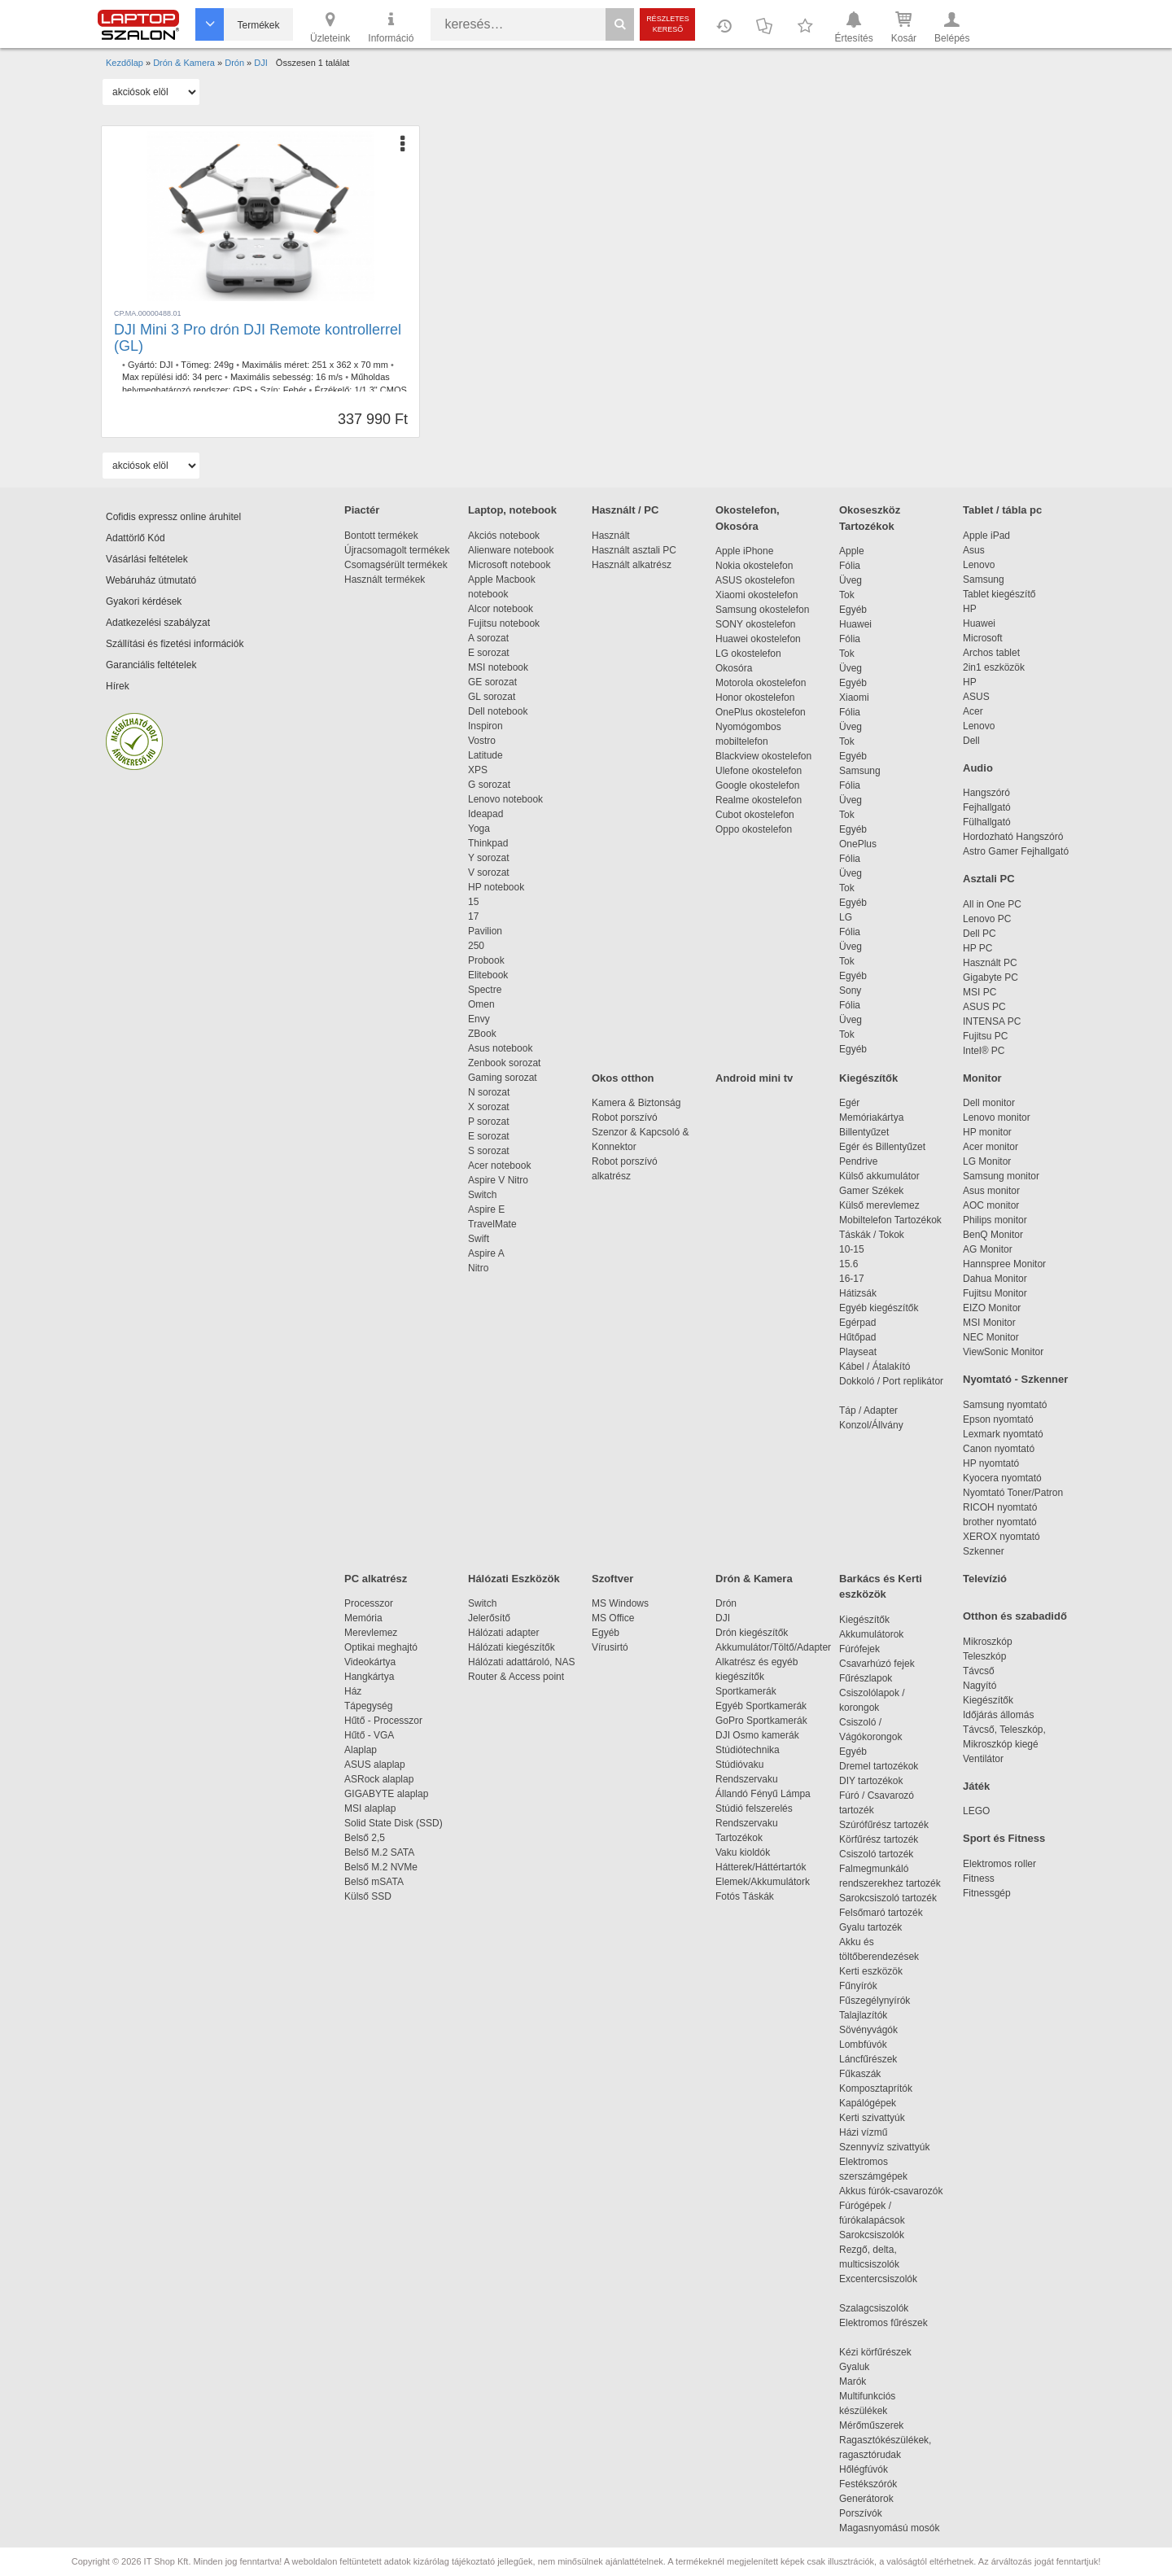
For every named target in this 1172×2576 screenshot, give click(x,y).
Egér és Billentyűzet (882, 1146)
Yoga (479, 828)
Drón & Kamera (754, 1578)
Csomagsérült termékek (396, 565)
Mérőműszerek (871, 2425)
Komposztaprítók (875, 2088)
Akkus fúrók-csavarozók (890, 2191)
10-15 (851, 1249)
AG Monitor (987, 1249)
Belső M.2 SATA (379, 1852)
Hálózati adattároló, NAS (521, 1662)
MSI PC (979, 992)
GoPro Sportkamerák (761, 1720)
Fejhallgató (987, 807)
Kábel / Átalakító (877, 1366)
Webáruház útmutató (151, 580)
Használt (611, 535)
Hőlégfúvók (863, 2469)
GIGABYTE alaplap (389, 1794)
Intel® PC (984, 1050)
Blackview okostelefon (763, 756)
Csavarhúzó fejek (885, 1663)
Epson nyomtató (998, 1419)
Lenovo (979, 565)
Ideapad (485, 814)
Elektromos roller (999, 1864)
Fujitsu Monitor (995, 1293)
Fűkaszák (860, 2074)
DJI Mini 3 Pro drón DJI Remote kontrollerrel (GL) (257, 337)
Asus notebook (500, 1048)
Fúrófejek (867, 1649)
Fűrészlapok (873, 1678)
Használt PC (990, 963)
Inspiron (485, 726)
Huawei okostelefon (758, 639)
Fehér (295, 390)
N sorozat (488, 1092)
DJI (166, 365)
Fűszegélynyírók (878, 2000)
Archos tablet (991, 652)
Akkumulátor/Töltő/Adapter (773, 1647)
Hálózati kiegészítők (511, 1647)
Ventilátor (983, 1759)
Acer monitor (990, 1146)
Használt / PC (625, 510)
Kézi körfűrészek (883, 2352)
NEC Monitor (991, 1337)
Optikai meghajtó (381, 1647)
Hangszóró (986, 792)
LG (845, 917)
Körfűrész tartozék (878, 1839)
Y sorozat (488, 858)
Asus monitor (991, 1190)
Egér (849, 1103)
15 (473, 902)
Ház (352, 1691)
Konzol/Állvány (871, 1425)
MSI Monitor (989, 1322)
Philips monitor (995, 1220)
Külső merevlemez (879, 1205)
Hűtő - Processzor (383, 1720)
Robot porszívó (625, 1117)
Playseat (858, 1352)
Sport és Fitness (1004, 1838)
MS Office (613, 1618)
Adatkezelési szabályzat (158, 622)
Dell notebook (497, 711)
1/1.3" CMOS (380, 390)
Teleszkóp (984, 1656)
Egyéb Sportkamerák (763, 1706)
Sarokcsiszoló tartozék (888, 1898)
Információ (390, 26)
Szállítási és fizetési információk (174, 643)
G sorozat (489, 784)
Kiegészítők (868, 1078)
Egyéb (853, 609)
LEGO (976, 1811)
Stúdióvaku (741, 1764)
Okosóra (733, 668)
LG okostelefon (748, 653)
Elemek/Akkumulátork (763, 1881)
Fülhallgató (987, 822)
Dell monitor (989, 1103)
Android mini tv (754, 1078)
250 (476, 945)
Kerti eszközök (871, 1971)
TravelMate (495, 1224)
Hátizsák (858, 1293)
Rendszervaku (746, 1779)
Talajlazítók (863, 2015)
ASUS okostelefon (754, 580)
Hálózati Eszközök (514, 1578)
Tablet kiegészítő (999, 594)
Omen (481, 1004)
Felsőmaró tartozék (881, 1912)
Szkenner (983, 1551)
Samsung (860, 770)
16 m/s (329, 377)
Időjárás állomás (998, 1715)
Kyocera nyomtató (1002, 1478)
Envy (479, 1019)
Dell (971, 740)
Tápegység (368, 1706)
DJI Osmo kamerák (759, 1735)
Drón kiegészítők (751, 1632)
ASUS (976, 696)
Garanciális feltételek (151, 665)
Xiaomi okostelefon (756, 595)
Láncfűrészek (876, 2059)
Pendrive (858, 1161)
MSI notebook (498, 667)
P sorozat (488, 1121)
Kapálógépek (867, 2103)
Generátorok (866, 2498)
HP (970, 608)
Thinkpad (488, 843)
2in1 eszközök (994, 667)
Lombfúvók (863, 2044)
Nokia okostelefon (754, 565)
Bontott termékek (381, 535)
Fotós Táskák (744, 1896)
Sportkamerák (745, 1691)
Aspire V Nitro (501, 1180)
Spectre (484, 989)
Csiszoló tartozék (876, 1854)
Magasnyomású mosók (889, 2528)
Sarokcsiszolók (877, 2235)
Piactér (361, 510)
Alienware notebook (510, 550)
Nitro (478, 1268)
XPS (478, 770)
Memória (363, 1618)
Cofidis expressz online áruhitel (173, 517)
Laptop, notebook (512, 510)
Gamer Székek (871, 1190)
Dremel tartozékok (886, 1766)
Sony (850, 990)
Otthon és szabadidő (1015, 1616)
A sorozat (488, 638)
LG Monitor (987, 1161)
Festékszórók (868, 2484)
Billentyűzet (864, 1132)
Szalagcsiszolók (873, 2308)
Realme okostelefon (758, 800)
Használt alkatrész (631, 565)
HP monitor (987, 1132)
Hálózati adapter (503, 1632)
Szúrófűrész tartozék (884, 1824)
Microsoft (983, 638)
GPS (242, 390)
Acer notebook (499, 1165)
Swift (478, 1238)
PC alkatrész (375, 1578)
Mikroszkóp (987, 1641)
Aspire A (486, 1253)
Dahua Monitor (995, 1278)
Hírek (117, 686)
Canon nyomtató (998, 1448)
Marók (863, 2381)
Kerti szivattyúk (872, 2117)
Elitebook (488, 975)
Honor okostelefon (754, 697)
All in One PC (992, 904)
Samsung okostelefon (762, 609)
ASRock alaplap (381, 1779)
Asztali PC (989, 879)
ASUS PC (984, 1006)
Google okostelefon (757, 785)
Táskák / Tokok (871, 1234)
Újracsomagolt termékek (396, 550)
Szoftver (612, 1578)
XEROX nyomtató (1001, 1536)
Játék (976, 1786)
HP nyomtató (991, 1463)
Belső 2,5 (364, 1837)
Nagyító (979, 1685)
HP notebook (496, 887)
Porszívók (860, 2513)
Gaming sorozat (505, 1077)
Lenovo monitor (996, 1117)
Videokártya (370, 1662)
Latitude (485, 755)
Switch (482, 1195)
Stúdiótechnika (747, 1750)
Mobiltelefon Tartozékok (890, 1220)
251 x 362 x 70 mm (350, 365)
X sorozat (488, 1107)
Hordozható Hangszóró (1013, 836)
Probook (486, 960)
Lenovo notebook (505, 799)
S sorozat (488, 1151)
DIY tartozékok (871, 1781)
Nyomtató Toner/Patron (1013, 1492)
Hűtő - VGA (369, 1735)
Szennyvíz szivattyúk (884, 2147)
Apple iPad (986, 535)
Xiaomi (854, 697)
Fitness (979, 1878)
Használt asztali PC (634, 550)
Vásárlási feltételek (147, 559)
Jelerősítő (489, 1618)
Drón (726, 1603)
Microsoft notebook (509, 565)
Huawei (855, 624)
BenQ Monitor (993, 1234)
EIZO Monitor (992, 1308)
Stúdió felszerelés (755, 1808)
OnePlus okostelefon (760, 712)
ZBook (482, 1033)
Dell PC (979, 933)
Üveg (850, 580)
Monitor (982, 1078)
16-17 (851, 1278)
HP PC (977, 948)
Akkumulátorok (879, 1634)
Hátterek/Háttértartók (760, 1867)
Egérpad (857, 1322)
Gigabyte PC (990, 977)
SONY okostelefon (755, 624)
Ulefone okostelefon (758, 770)
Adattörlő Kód (135, 538)
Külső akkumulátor (879, 1176)
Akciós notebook (504, 535)
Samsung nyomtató (1005, 1404)
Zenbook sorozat (504, 1063)
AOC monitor (991, 1205)
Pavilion (485, 931)
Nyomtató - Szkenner (1015, 1379)
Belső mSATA (376, 1881)
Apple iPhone (744, 551)
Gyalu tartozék (870, 1927)
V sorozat (488, 872)
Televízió (985, 1578)
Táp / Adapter (868, 1410)
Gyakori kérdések (143, 601)
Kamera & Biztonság (636, 1103)
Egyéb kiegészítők (878, 1308)
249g (224, 365)
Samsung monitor (1001, 1176)
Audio (978, 768)
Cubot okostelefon (754, 814)
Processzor (368, 1603)
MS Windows (620, 1603)
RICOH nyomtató (1000, 1507)
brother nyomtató (1000, 1522)
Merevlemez (370, 1632)
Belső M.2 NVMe (383, 1867)
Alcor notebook (500, 608)
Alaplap (360, 1750)
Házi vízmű (863, 2132)
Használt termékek (384, 579)
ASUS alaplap (377, 1764)
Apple (851, 551)
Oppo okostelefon (753, 829)
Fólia (849, 565)
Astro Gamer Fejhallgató (1016, 851)
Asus (974, 550)
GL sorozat (491, 696)
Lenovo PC (987, 919)
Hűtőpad (857, 1337)
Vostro (482, 740)
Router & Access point (516, 1676)
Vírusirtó (610, 1647)
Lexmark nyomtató (1003, 1434)
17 (473, 916)
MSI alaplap (370, 1808)
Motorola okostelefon (760, 683)
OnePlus (858, 844)
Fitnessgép (987, 1893)
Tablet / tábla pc (1002, 510)
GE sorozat (495, 682)
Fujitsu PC (985, 1036)
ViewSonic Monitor (1003, 1352)
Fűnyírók (858, 1986)
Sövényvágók (876, 2030)
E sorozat (488, 652)
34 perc (207, 377)
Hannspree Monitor (1004, 1264)
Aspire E (486, 1209)
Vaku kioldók (742, 1852)
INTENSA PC (992, 1021)
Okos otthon (623, 1078)
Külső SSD (367, 1896)
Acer (973, 711)
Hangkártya (369, 1676)
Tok (847, 595)
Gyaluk (873, 2367)
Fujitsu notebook (504, 623)
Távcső (979, 1671)
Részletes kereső (667, 24)
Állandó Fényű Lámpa (764, 1794)
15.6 (848, 1264)
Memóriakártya (871, 1117)
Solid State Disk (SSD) (393, 1823)
